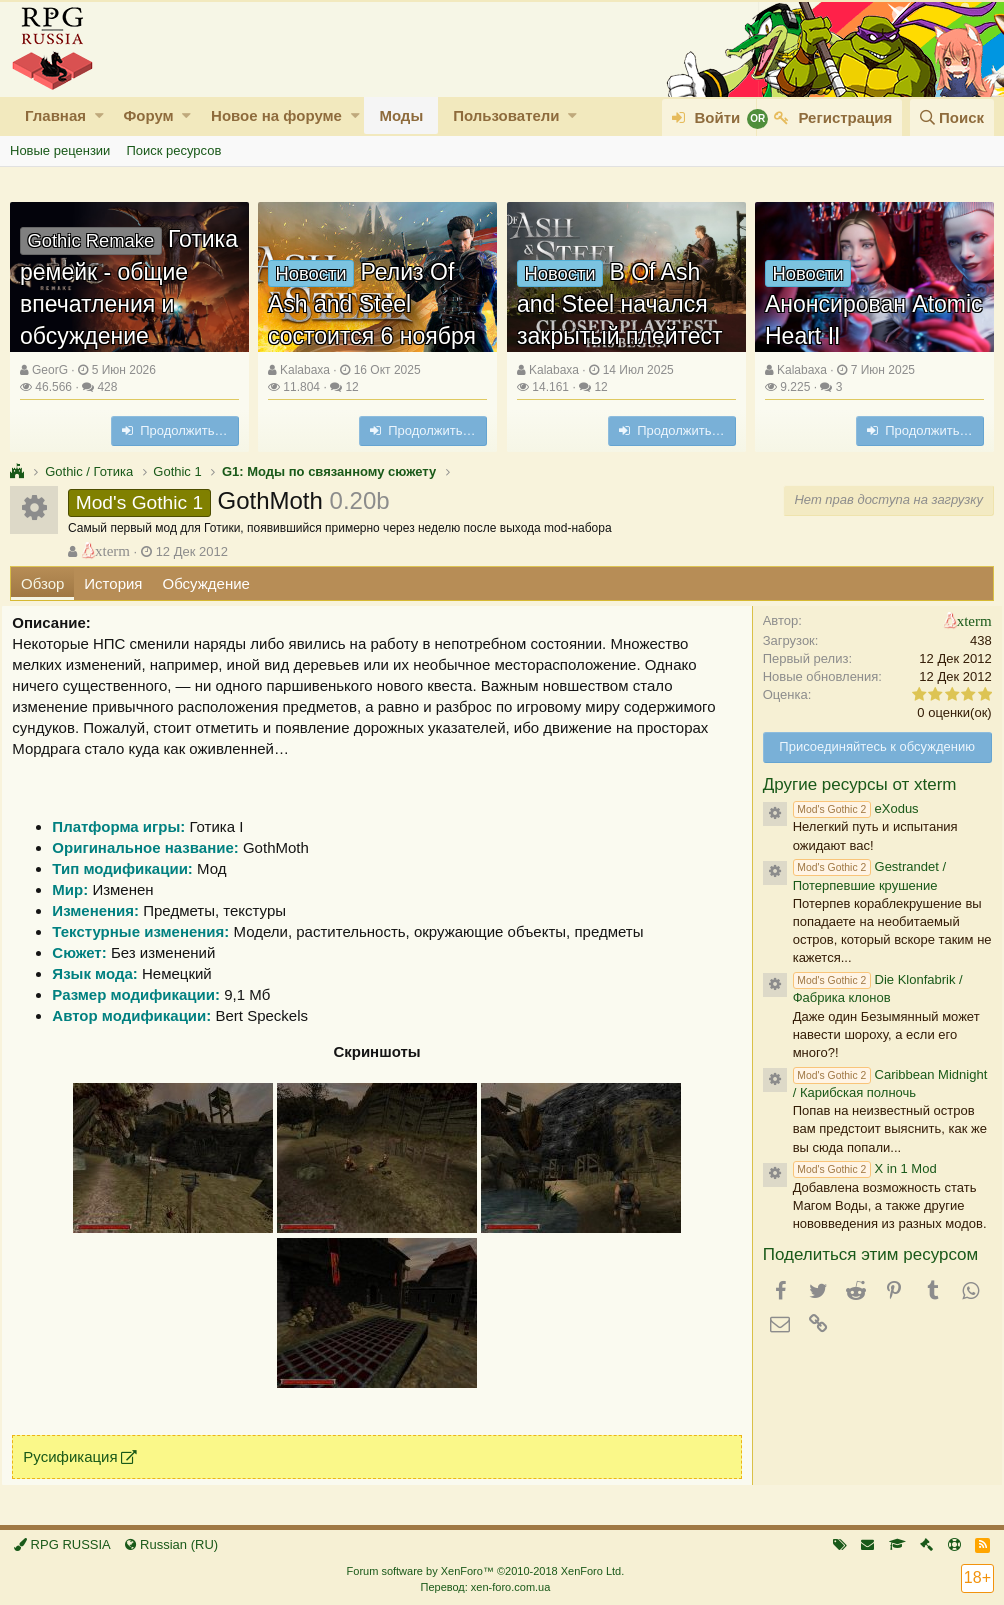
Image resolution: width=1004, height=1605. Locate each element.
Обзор (42, 583)
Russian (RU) (171, 1544)
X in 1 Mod (857, 1168)
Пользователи (506, 115)
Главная (55, 115)
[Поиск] (952, 117)
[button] (99, 115)
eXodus (848, 808)
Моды (401, 115)
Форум (148, 115)
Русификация (78, 1456)
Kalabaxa (305, 370)
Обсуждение (206, 583)
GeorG (50, 370)
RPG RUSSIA (62, 1544)
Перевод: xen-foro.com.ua (485, 1587)
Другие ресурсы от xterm (852, 784)
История (113, 583)
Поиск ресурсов (173, 150)
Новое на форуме (276, 115)
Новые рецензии (60, 150)
